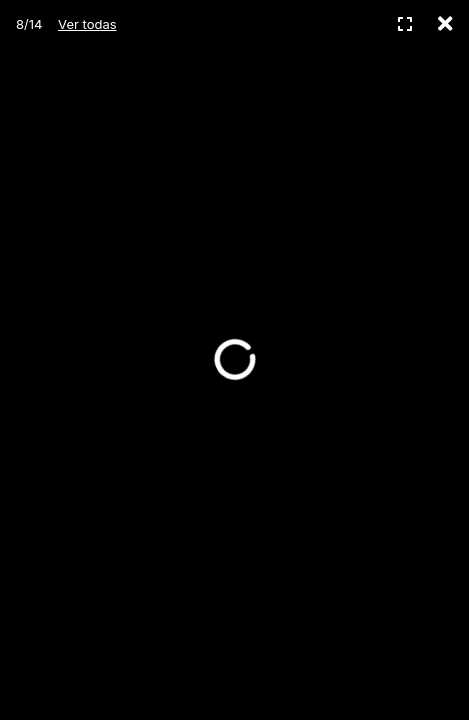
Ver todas (87, 24)
